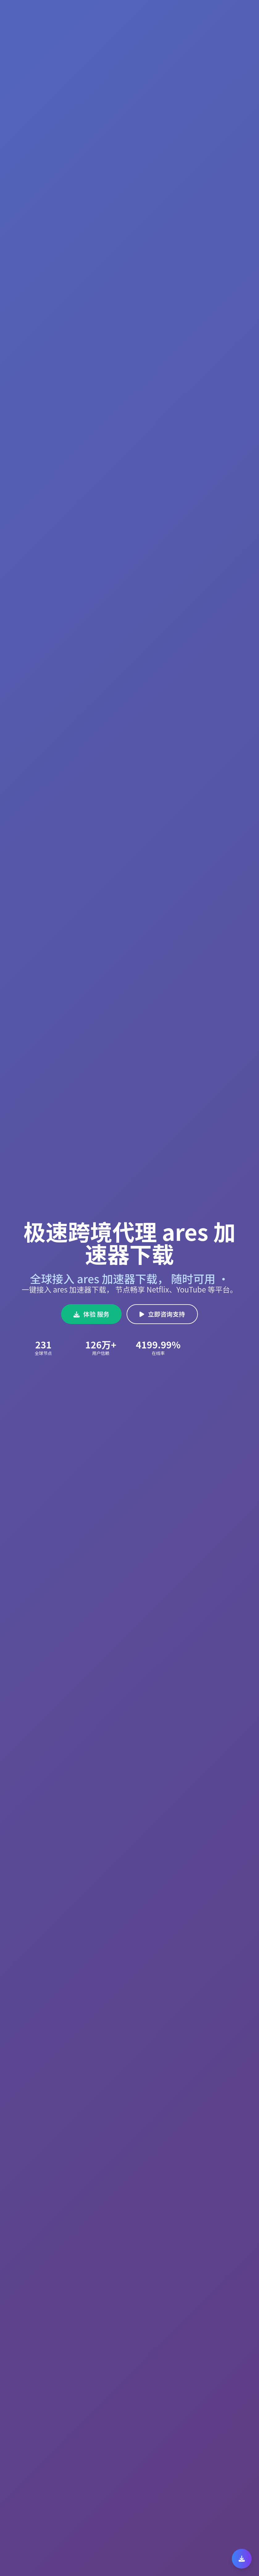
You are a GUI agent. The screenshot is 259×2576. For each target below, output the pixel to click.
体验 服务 (91, 1313)
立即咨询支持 (162, 1313)
